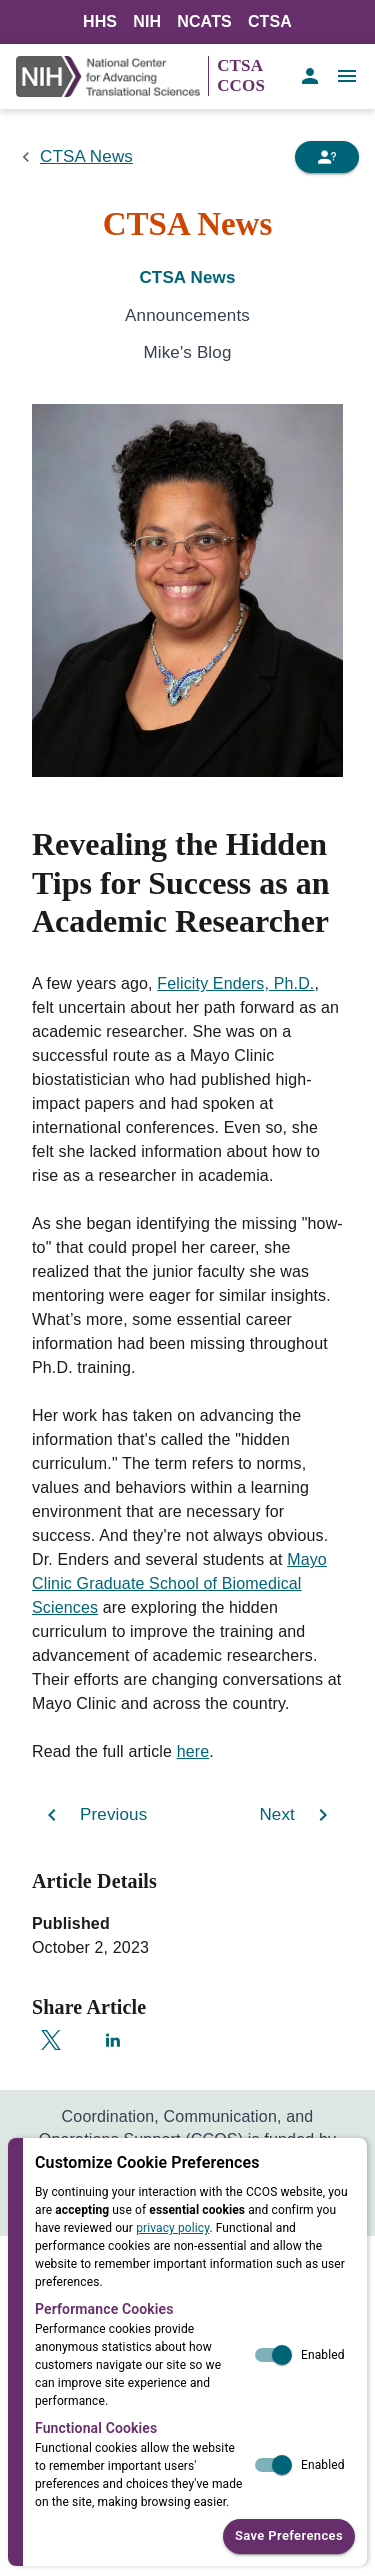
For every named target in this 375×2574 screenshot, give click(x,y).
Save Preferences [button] (289, 2536)
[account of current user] (310, 76)
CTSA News (86, 156)
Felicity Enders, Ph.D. (235, 983)
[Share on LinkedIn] (113, 2040)
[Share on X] (51, 2040)
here (193, 1751)
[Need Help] (327, 157)
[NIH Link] (112, 76)
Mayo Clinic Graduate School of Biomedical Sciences (179, 1583)
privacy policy (172, 2228)
